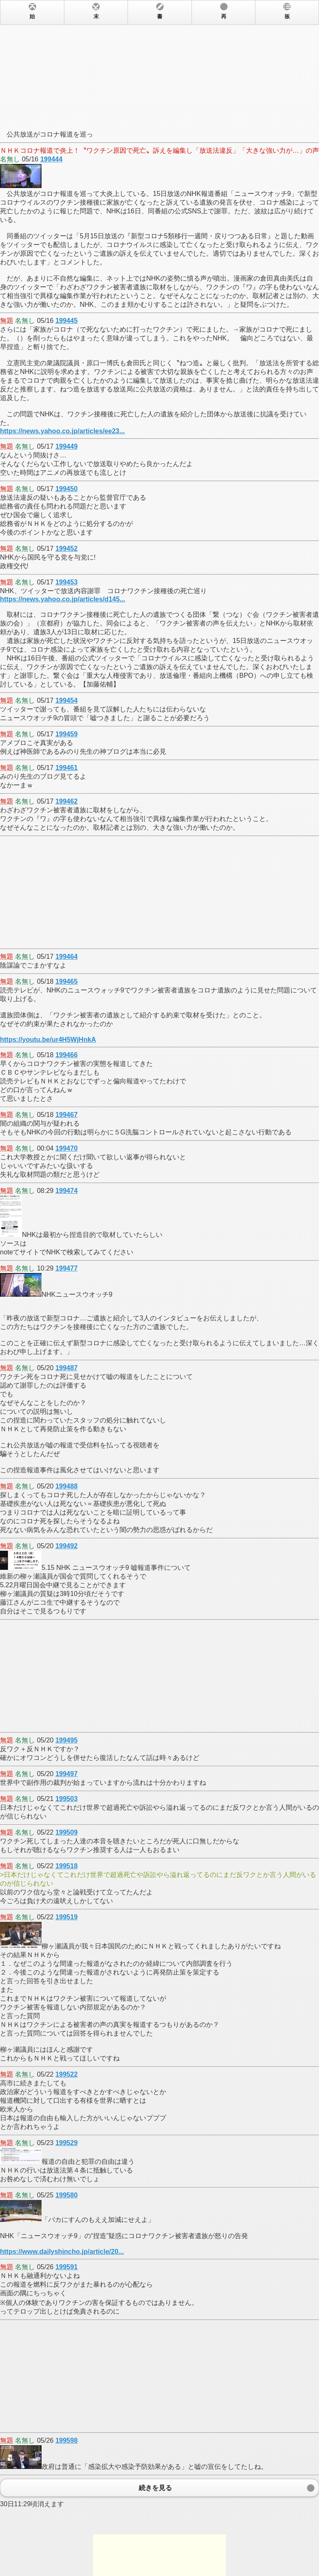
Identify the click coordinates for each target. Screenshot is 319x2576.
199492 (66, 1546)
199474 (66, 1190)
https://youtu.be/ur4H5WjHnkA (48, 1039)
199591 (66, 2266)
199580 (66, 2195)
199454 (66, 700)
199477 (66, 1268)
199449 (66, 446)
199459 (66, 734)
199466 (66, 1054)
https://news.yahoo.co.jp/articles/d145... (62, 599)
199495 (66, 1740)
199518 (66, 1866)
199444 (51, 159)
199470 (66, 1148)
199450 (66, 488)
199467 (66, 1114)
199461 (66, 767)
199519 (66, 1917)
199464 (66, 956)
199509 (66, 1832)
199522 (66, 2074)
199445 (66, 320)
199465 (66, 981)
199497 (66, 1773)
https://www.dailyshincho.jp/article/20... (62, 2251)
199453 (66, 582)
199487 (66, 1367)
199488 (66, 1486)
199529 (66, 2142)
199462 (66, 801)
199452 (66, 548)
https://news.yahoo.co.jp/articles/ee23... (62, 431)
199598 (66, 2440)
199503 (66, 1798)
